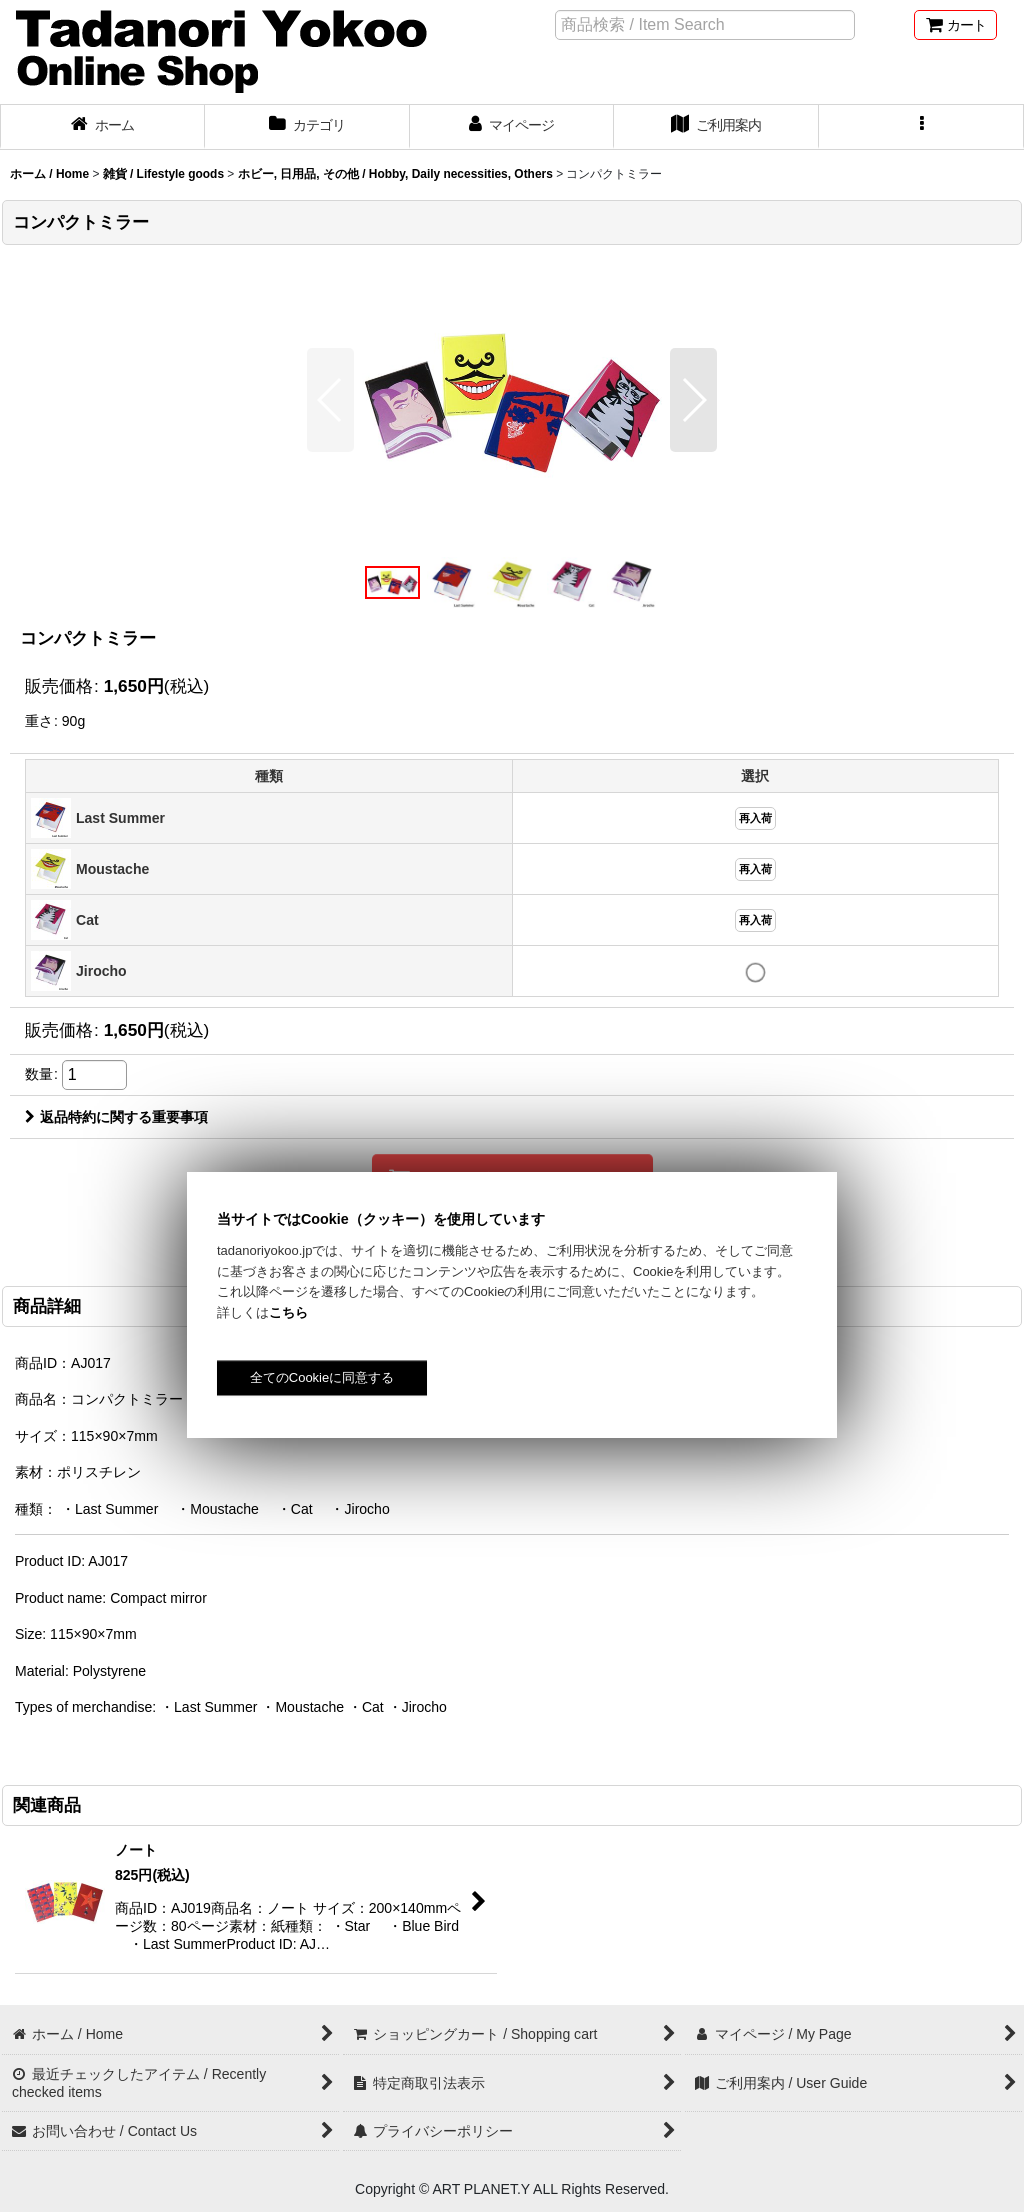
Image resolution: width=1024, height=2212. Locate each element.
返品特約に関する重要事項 (116, 1117)
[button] (921, 127)
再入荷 (755, 818)
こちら (288, 1312)
